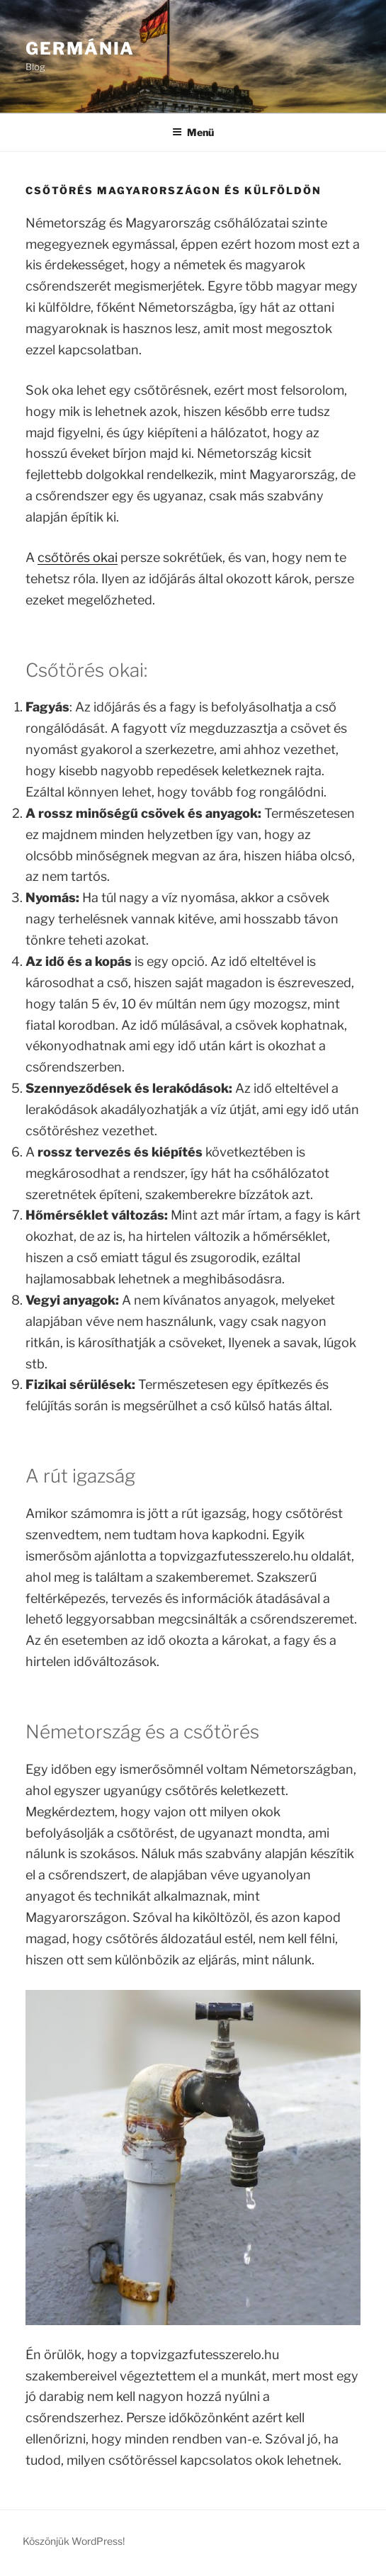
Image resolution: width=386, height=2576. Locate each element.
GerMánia (80, 48)
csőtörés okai (78, 557)
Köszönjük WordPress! (74, 2541)
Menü (193, 132)
